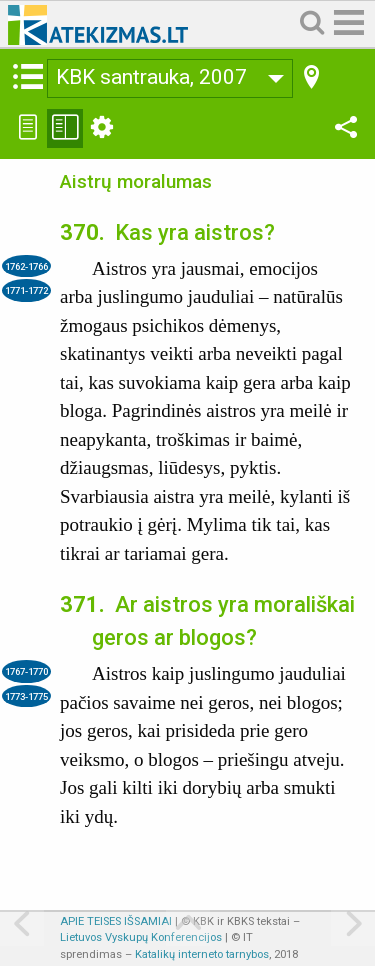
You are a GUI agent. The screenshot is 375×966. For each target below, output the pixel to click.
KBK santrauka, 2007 (151, 77)
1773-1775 (26, 696)
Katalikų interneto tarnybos (202, 954)
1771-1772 (26, 290)
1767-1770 (26, 671)
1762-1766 (26, 266)
